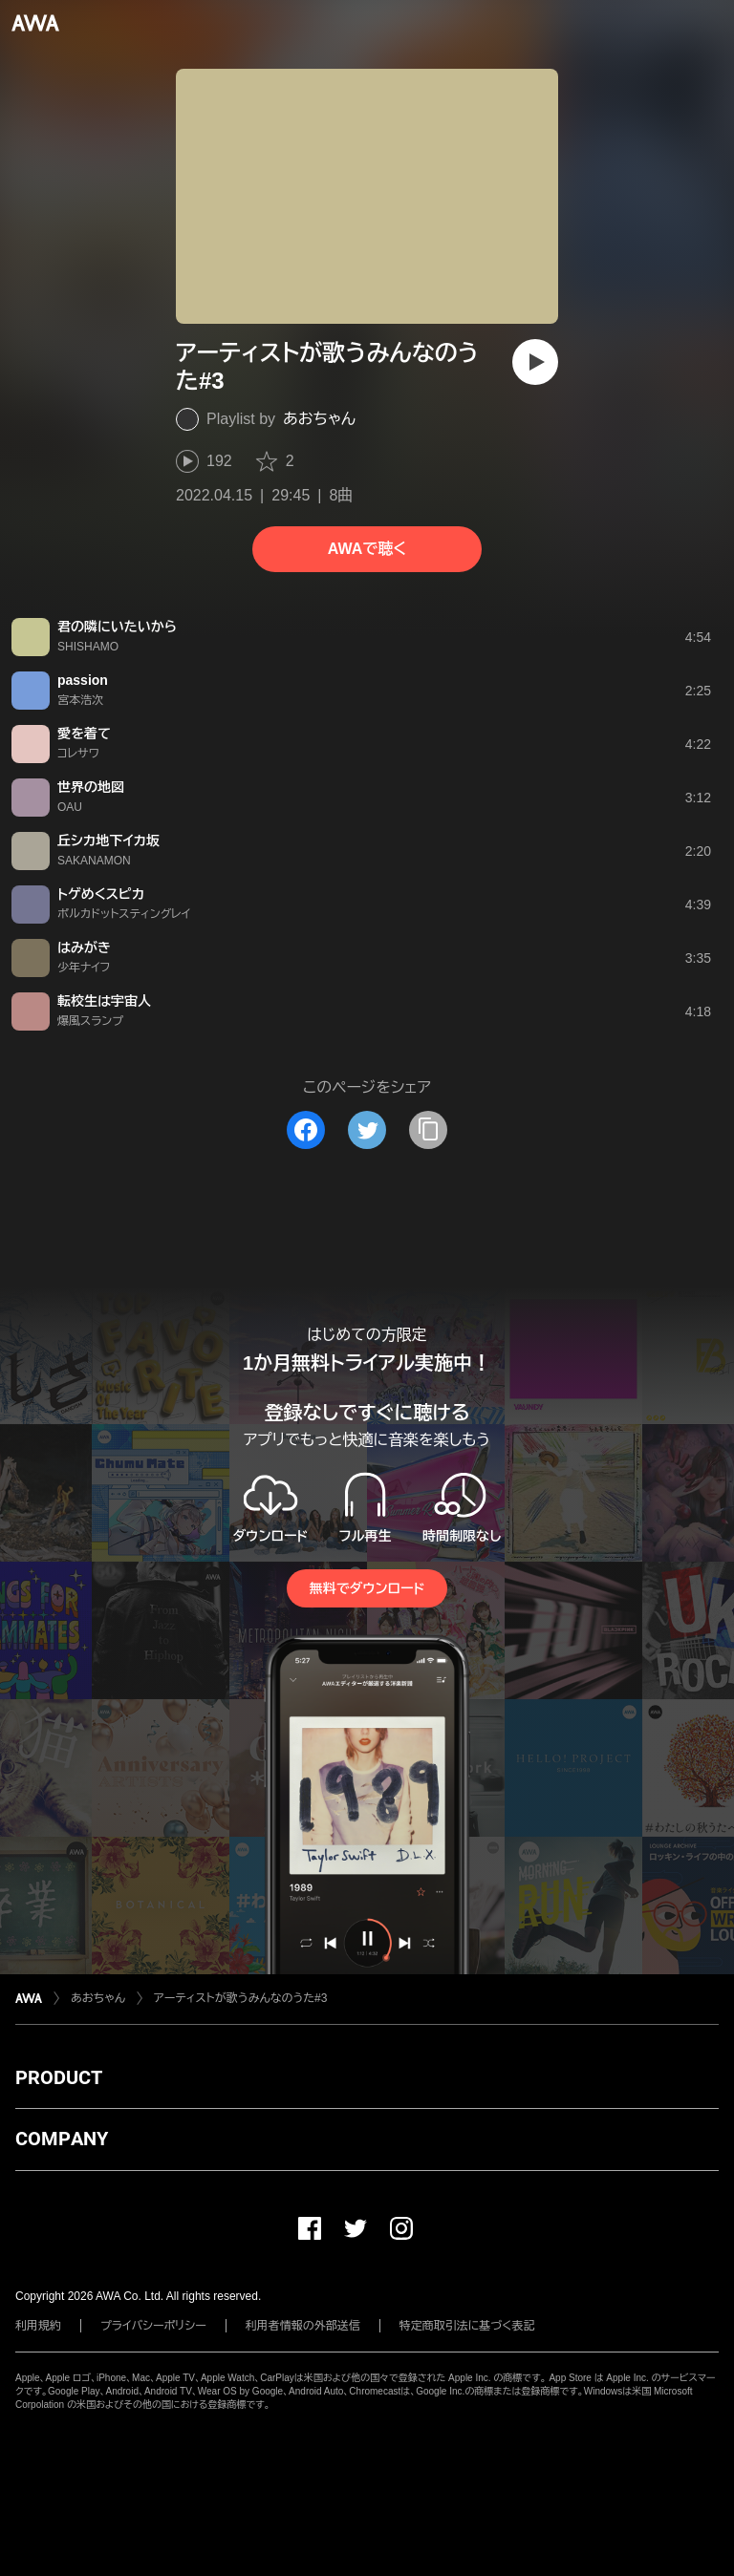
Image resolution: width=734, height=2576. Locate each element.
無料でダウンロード (367, 1588)
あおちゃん (319, 419)
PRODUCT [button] (58, 2077)
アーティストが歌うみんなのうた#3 (240, 1998)
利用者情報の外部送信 (303, 2325)
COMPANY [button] (61, 2138)
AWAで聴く (367, 549)
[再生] (535, 362)
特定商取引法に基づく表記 (467, 2325)
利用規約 (38, 2325)
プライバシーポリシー (153, 2325)
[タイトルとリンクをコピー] (428, 1130)
